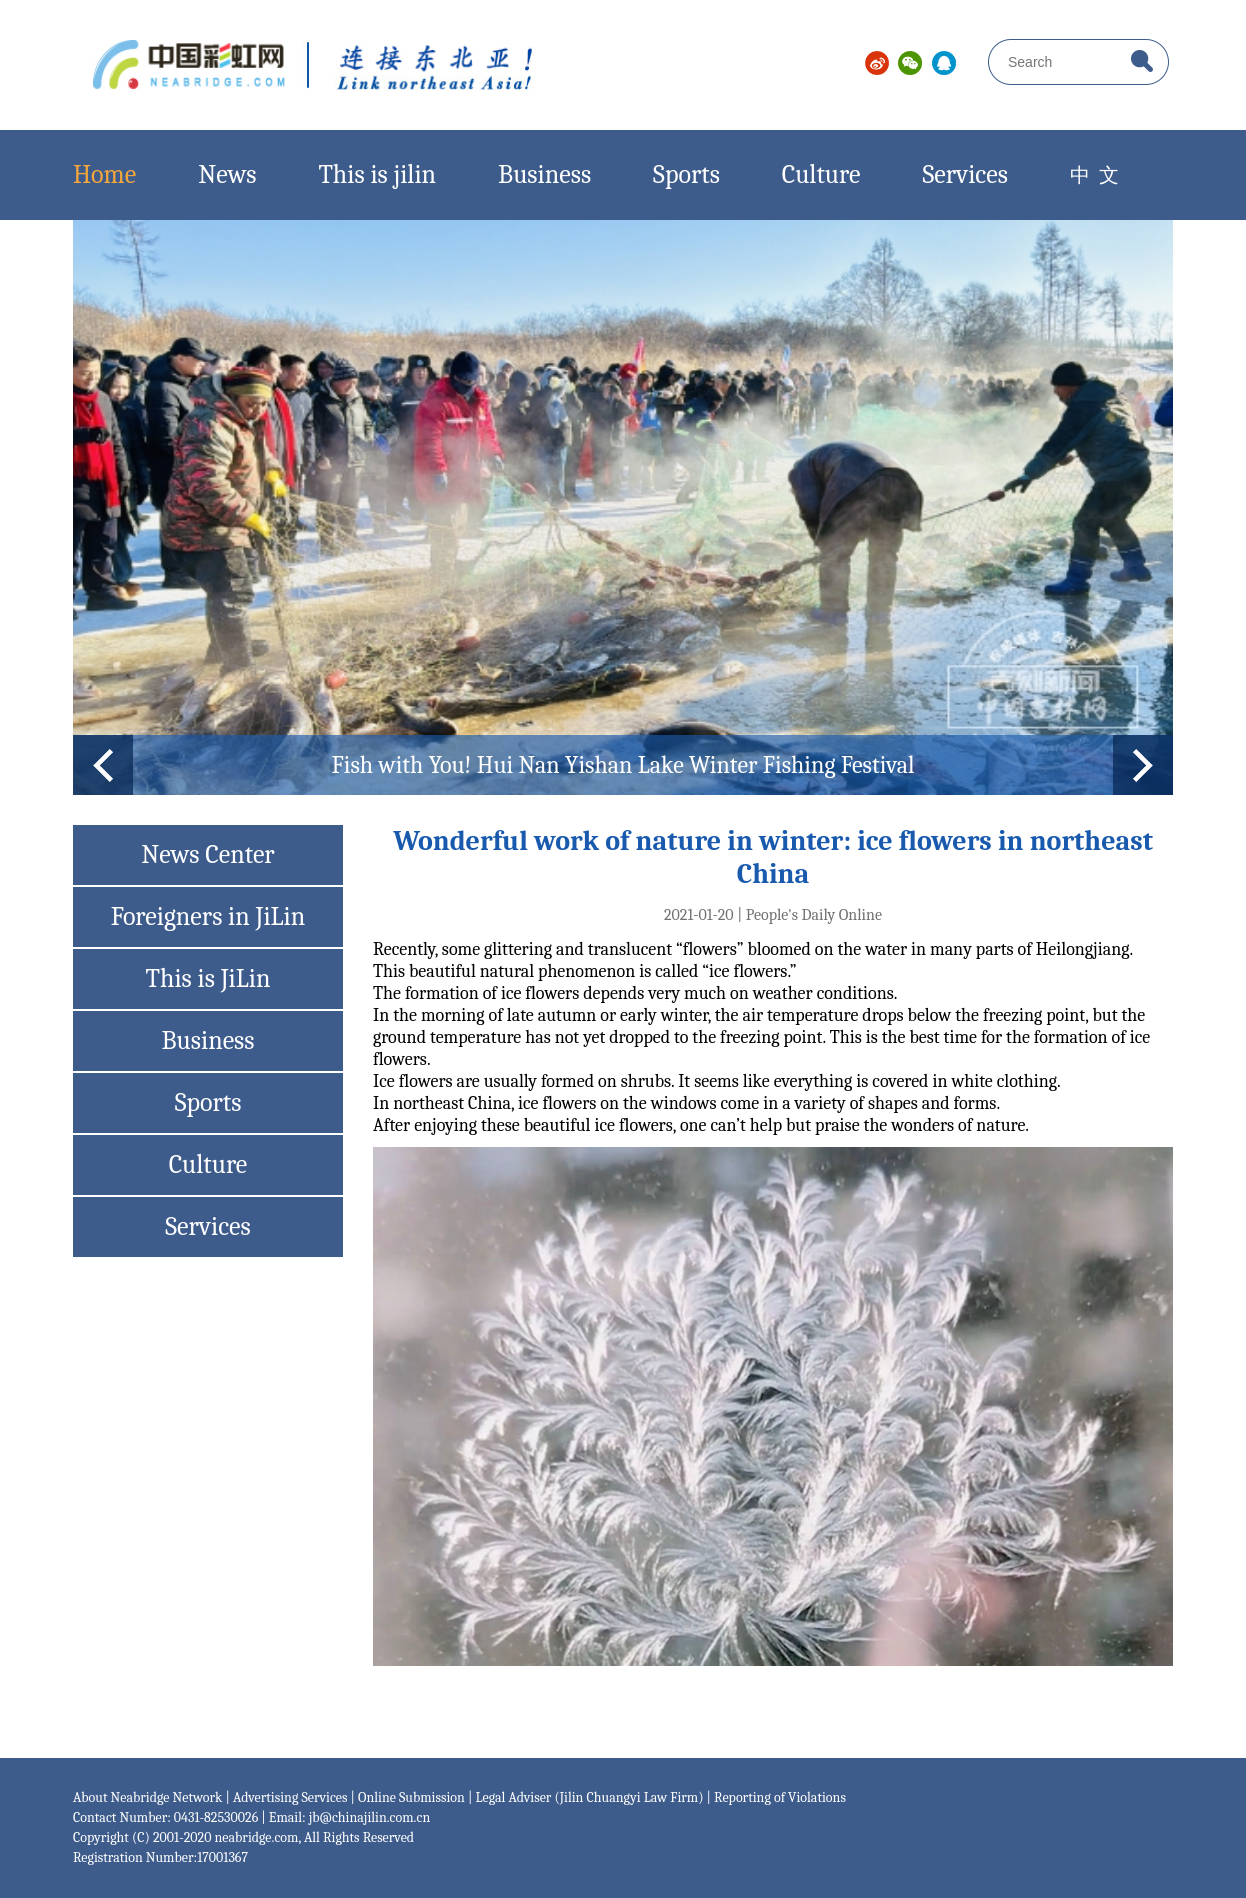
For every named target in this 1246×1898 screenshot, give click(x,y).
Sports (686, 175)
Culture (821, 175)
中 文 (1104, 175)
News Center (207, 855)
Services (965, 175)
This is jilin (377, 175)
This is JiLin (208, 979)
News (227, 175)
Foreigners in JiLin (208, 917)
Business (544, 175)
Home (104, 175)
